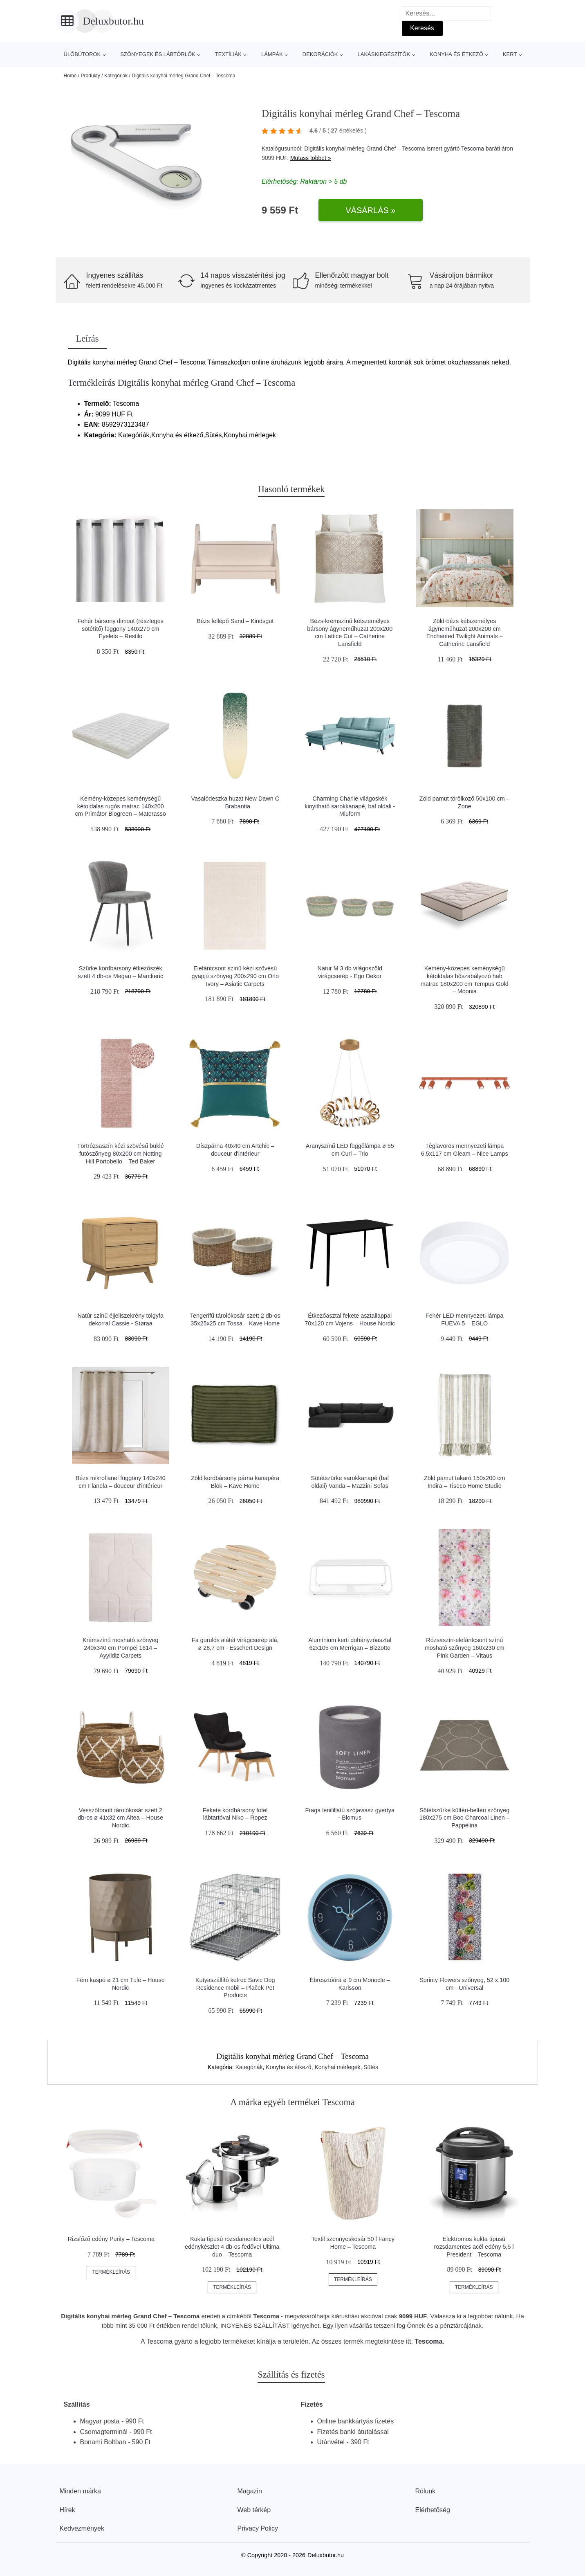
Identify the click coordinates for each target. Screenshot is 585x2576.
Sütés (370, 2067)
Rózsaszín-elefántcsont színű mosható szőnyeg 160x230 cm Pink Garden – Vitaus (464, 1647)
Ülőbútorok (82, 54)
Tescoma (472, 148)
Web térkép (254, 2509)
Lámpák (272, 54)
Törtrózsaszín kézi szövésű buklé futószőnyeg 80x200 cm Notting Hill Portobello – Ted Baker (120, 1153)
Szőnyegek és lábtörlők (157, 54)
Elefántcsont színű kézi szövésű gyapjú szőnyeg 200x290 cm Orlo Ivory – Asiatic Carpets (235, 976)
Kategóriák (116, 76)
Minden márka (80, 2491)
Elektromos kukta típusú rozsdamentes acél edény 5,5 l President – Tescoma (474, 2246)
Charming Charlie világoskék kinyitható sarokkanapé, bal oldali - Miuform (350, 806)
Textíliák (228, 54)
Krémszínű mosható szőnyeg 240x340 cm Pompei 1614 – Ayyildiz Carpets (121, 1647)
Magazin (250, 2491)
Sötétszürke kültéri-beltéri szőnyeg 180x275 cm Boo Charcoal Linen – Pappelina (464, 1818)
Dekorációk (320, 54)
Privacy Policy (258, 2528)
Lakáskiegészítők (383, 54)
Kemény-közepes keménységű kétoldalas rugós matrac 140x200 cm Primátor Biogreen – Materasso (120, 806)
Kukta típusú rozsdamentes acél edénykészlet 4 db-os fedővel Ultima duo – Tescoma (232, 2246)
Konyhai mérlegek (337, 2067)
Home (70, 76)
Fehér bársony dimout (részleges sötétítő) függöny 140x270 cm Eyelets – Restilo (121, 628)
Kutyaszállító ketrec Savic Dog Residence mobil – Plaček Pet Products (235, 1987)
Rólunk (425, 2491)
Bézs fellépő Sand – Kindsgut (235, 621)
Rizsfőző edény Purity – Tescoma (111, 2239)
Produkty (90, 76)
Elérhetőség (432, 2509)
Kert (510, 54)
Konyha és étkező (456, 54)
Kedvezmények (82, 2528)
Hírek (67, 2509)
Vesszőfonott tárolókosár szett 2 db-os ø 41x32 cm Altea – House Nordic (120, 1818)
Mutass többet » (310, 158)
